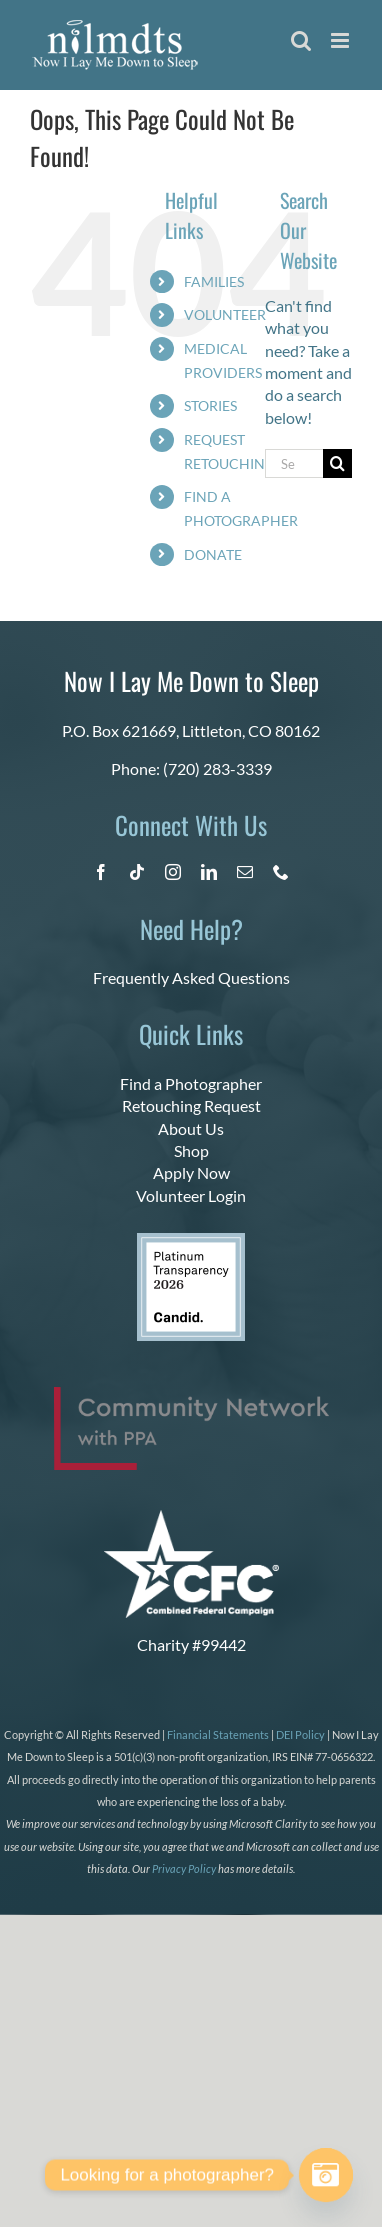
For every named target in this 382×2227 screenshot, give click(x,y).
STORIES (210, 405)
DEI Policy (300, 1734)
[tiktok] (137, 872)
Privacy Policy (184, 1868)
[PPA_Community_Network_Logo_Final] (191, 1394)
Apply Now (191, 1172)
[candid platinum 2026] (191, 1240)
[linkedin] (209, 872)
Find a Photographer (191, 1083)
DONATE (213, 554)
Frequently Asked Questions (191, 977)
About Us (191, 1128)
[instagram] (173, 872)
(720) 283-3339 (217, 768)
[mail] (245, 872)
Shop (191, 1150)
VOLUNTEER (225, 314)
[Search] (337, 463)
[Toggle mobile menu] (341, 40)
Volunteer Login (191, 1195)
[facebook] (101, 872)
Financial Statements (218, 1734)
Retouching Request (191, 1105)
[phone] (281, 872)
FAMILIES (214, 281)
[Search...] (294, 463)
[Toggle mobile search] (301, 40)
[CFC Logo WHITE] (191, 1517)
